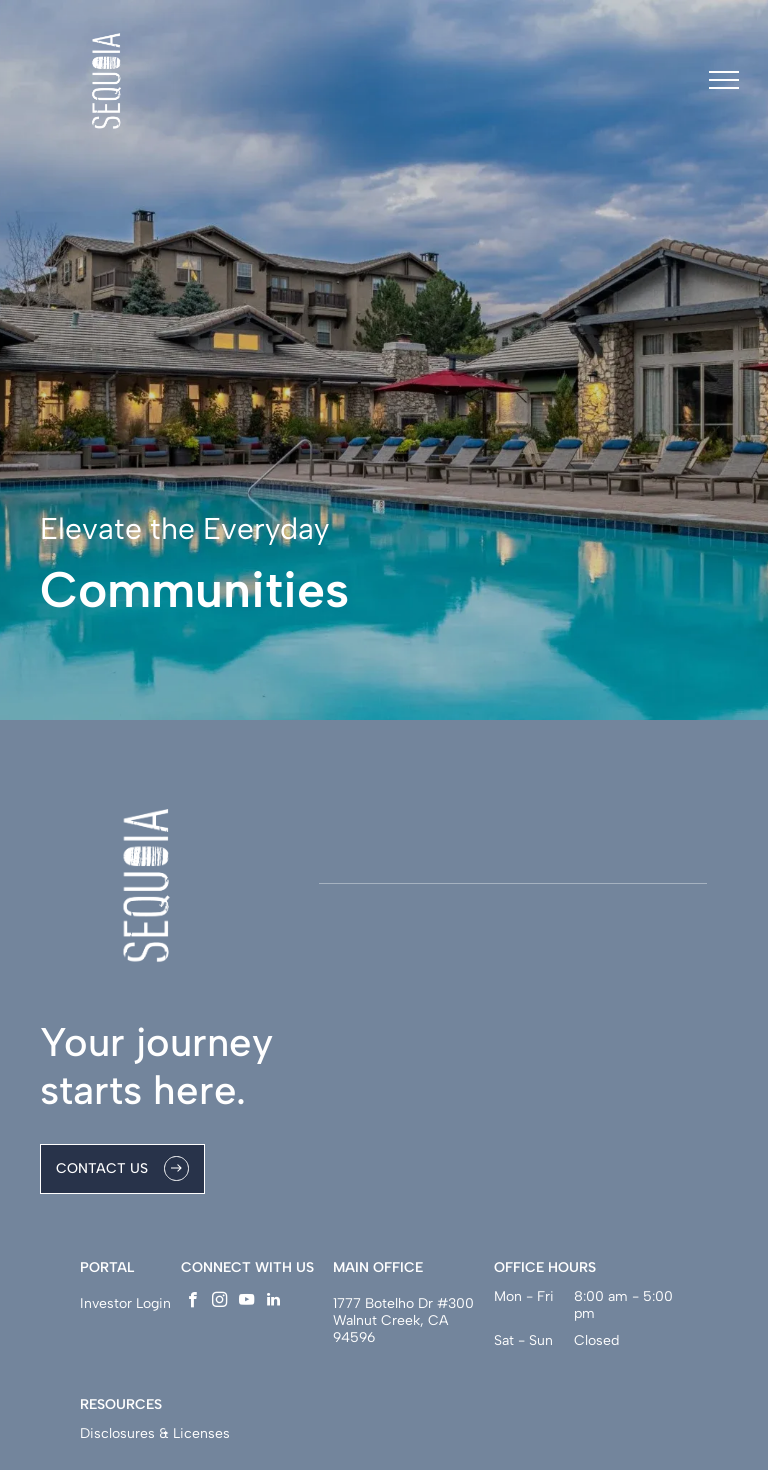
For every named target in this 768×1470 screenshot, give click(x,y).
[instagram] (219, 1302)
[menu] (724, 80)
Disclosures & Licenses (155, 1433)
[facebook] (192, 1302)
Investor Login (125, 1303)
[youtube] (246, 1302)
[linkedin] (273, 1302)
